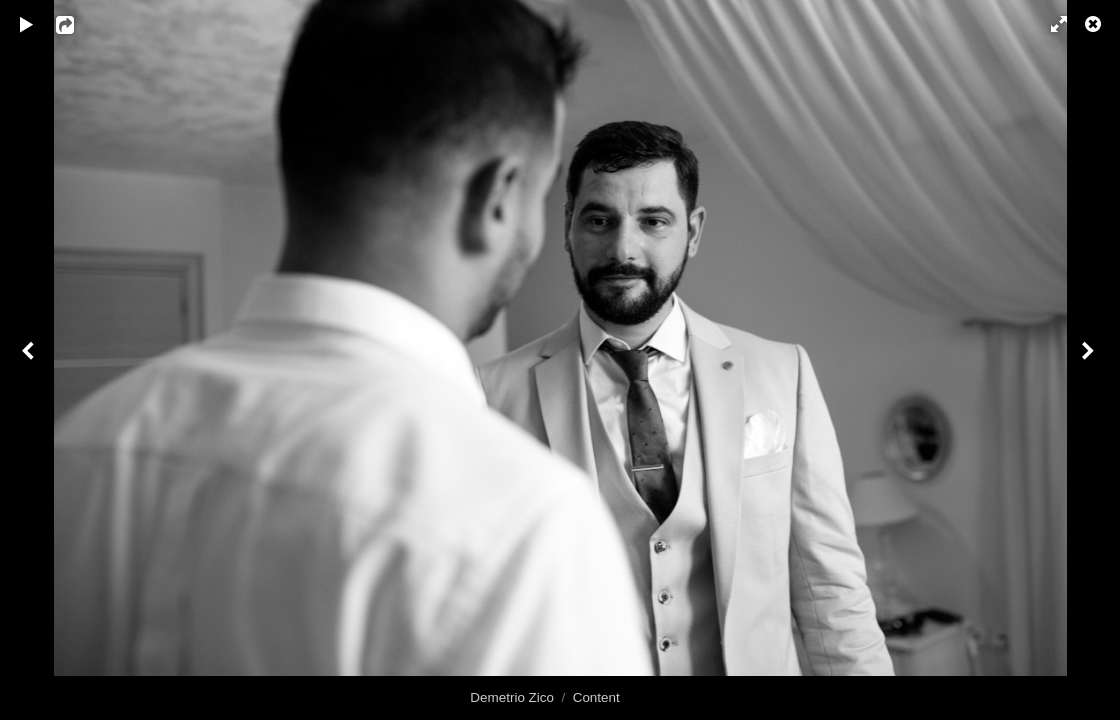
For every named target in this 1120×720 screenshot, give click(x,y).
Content (596, 697)
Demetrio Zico (512, 697)
